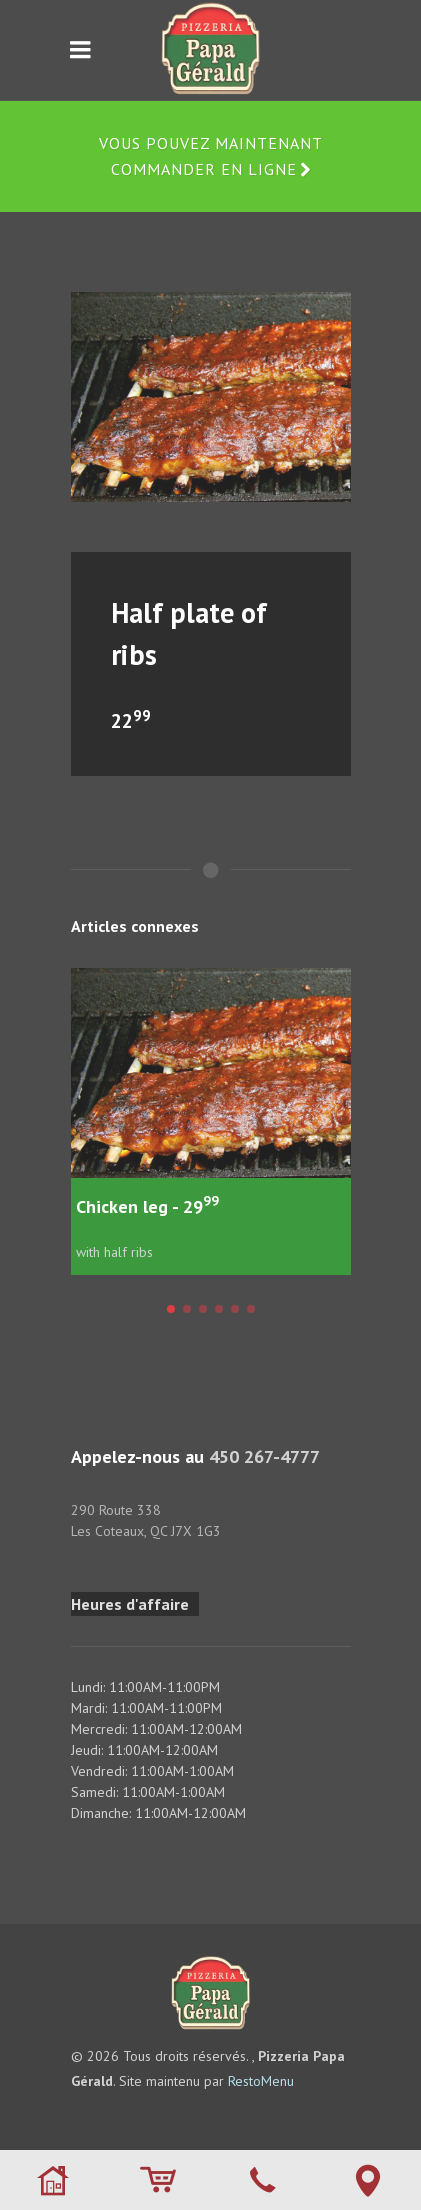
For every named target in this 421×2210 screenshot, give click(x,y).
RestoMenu (261, 2081)
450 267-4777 (264, 1456)
